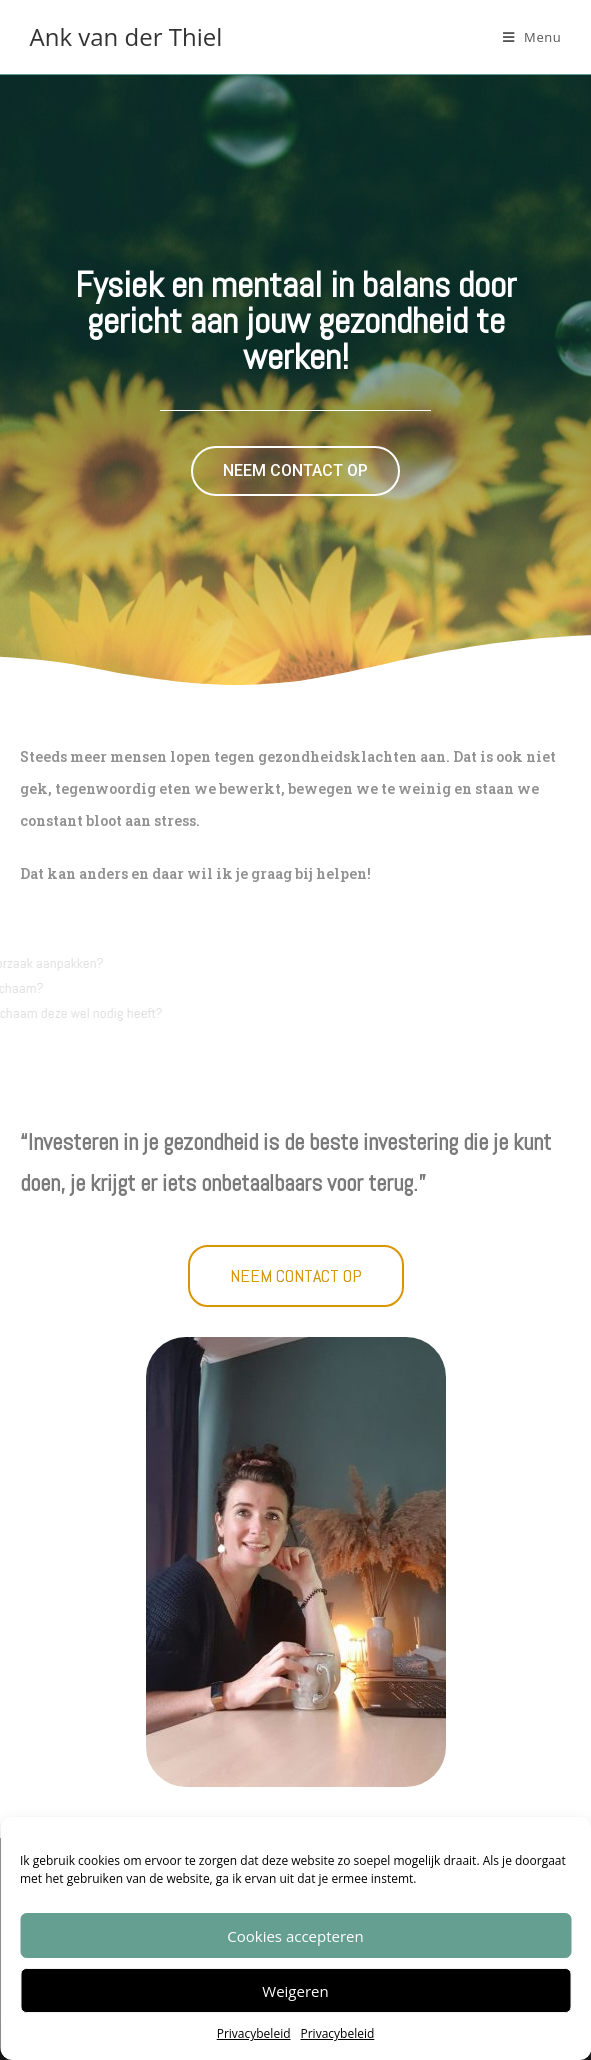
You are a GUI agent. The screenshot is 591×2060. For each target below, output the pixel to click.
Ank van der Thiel (126, 36)
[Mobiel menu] (532, 37)
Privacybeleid (254, 2033)
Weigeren (295, 1991)
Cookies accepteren (295, 1936)
